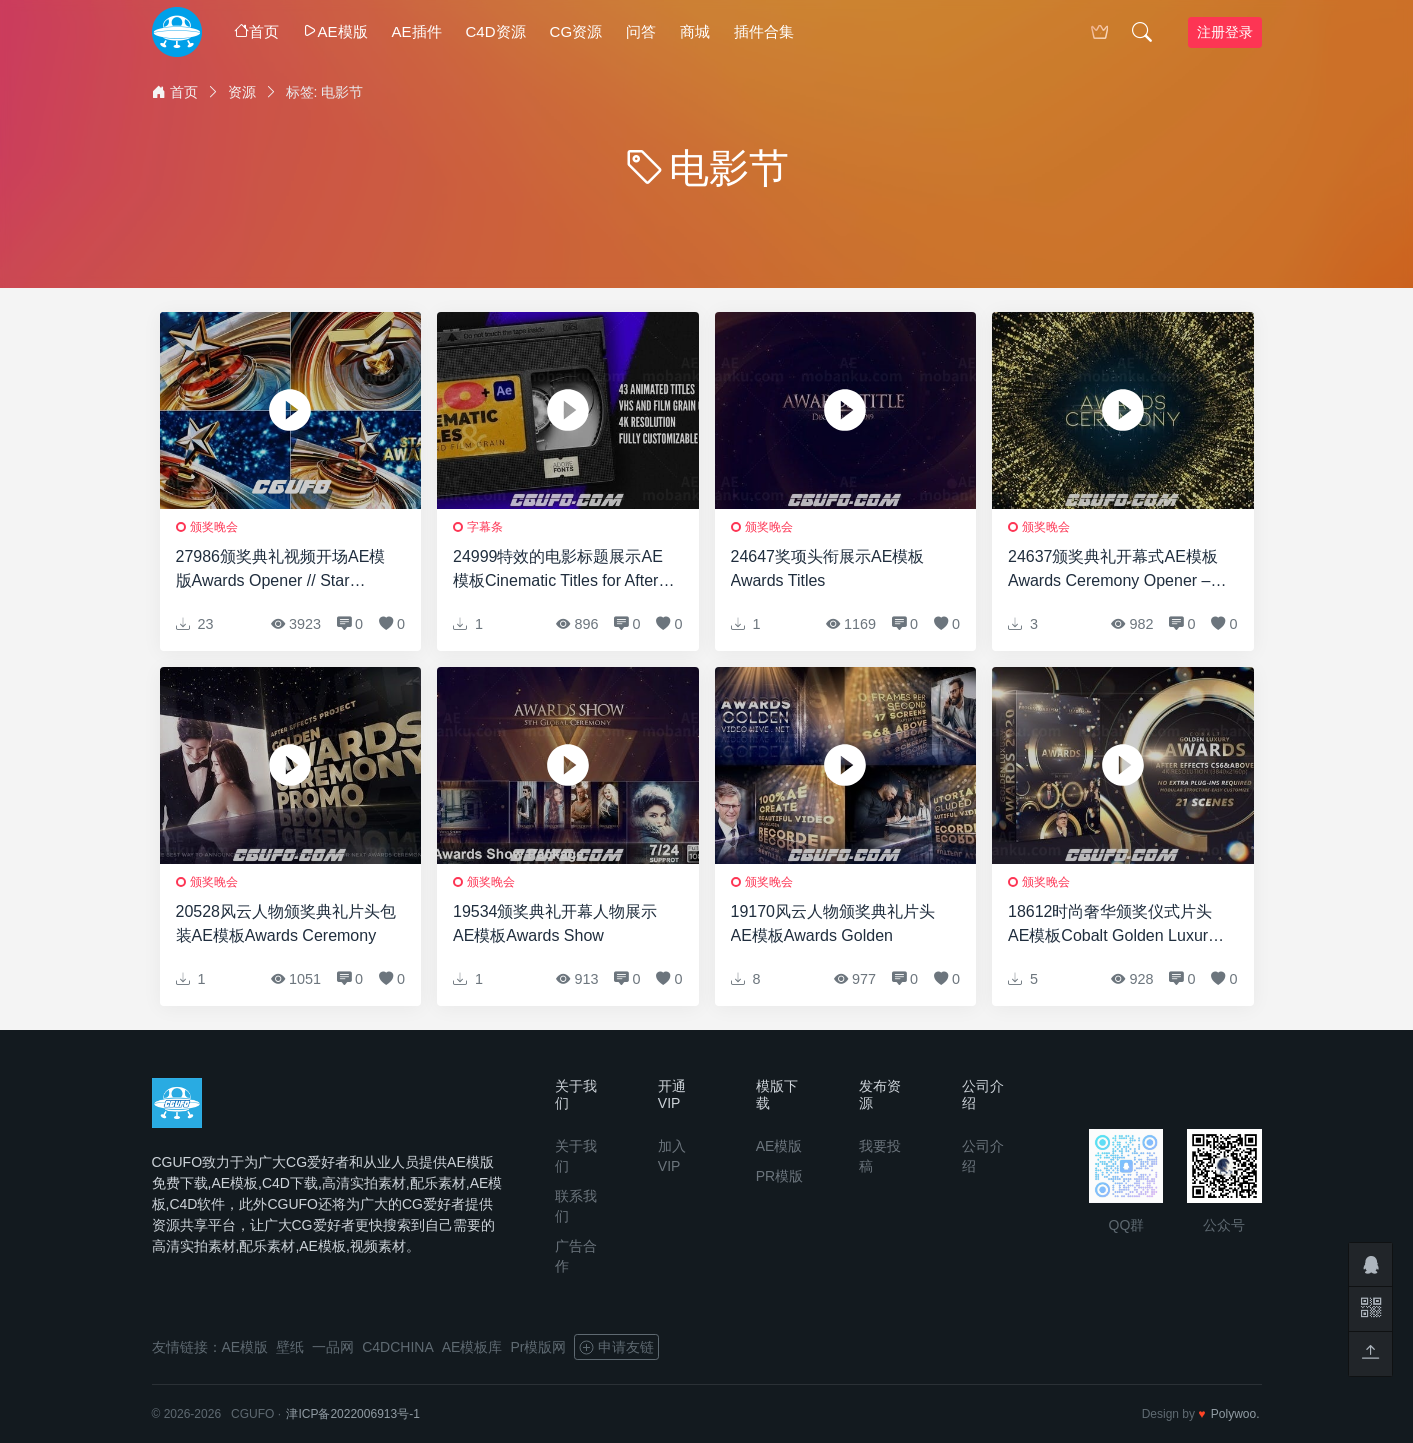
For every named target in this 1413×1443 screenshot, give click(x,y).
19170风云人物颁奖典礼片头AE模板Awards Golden (833, 923)
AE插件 (417, 31)
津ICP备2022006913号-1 (352, 1414)
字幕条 (485, 527)
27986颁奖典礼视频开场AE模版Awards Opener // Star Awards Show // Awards (281, 570)
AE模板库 (472, 1347)
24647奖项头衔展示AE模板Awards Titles (828, 568)
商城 (695, 31)
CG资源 (576, 31)
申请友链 (616, 1347)
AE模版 (335, 31)
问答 (641, 31)
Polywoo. (1235, 1414)
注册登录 (1225, 32)
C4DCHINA (398, 1347)
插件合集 (764, 31)
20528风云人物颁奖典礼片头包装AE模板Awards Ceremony (286, 923)
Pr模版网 (538, 1347)
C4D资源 (496, 31)
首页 (256, 31)
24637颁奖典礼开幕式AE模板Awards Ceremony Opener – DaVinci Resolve (1113, 570)
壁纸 (290, 1347)
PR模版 (779, 1176)
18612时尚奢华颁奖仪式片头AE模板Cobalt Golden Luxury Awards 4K (1112, 925)
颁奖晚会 (214, 527)
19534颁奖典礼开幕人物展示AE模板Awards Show (555, 923)
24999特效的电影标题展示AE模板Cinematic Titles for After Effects (558, 570)
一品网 (333, 1347)
